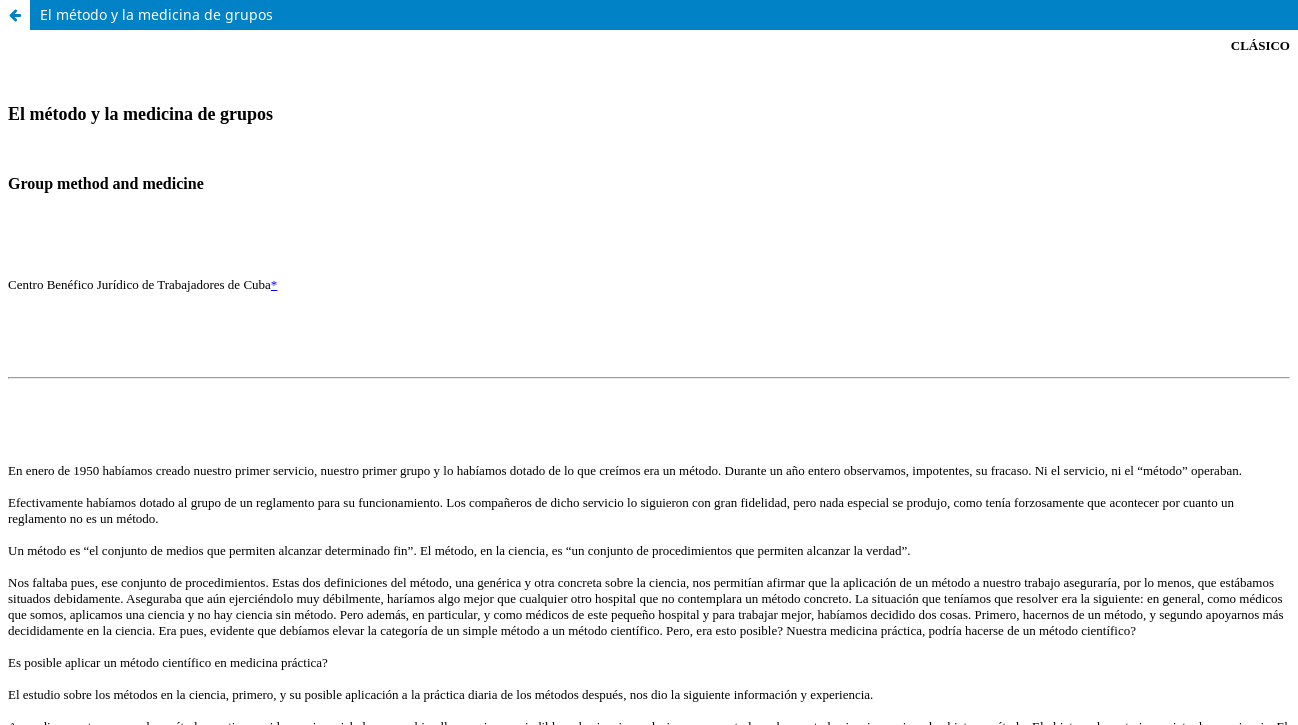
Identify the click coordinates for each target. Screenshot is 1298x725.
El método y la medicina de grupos (156, 14)
